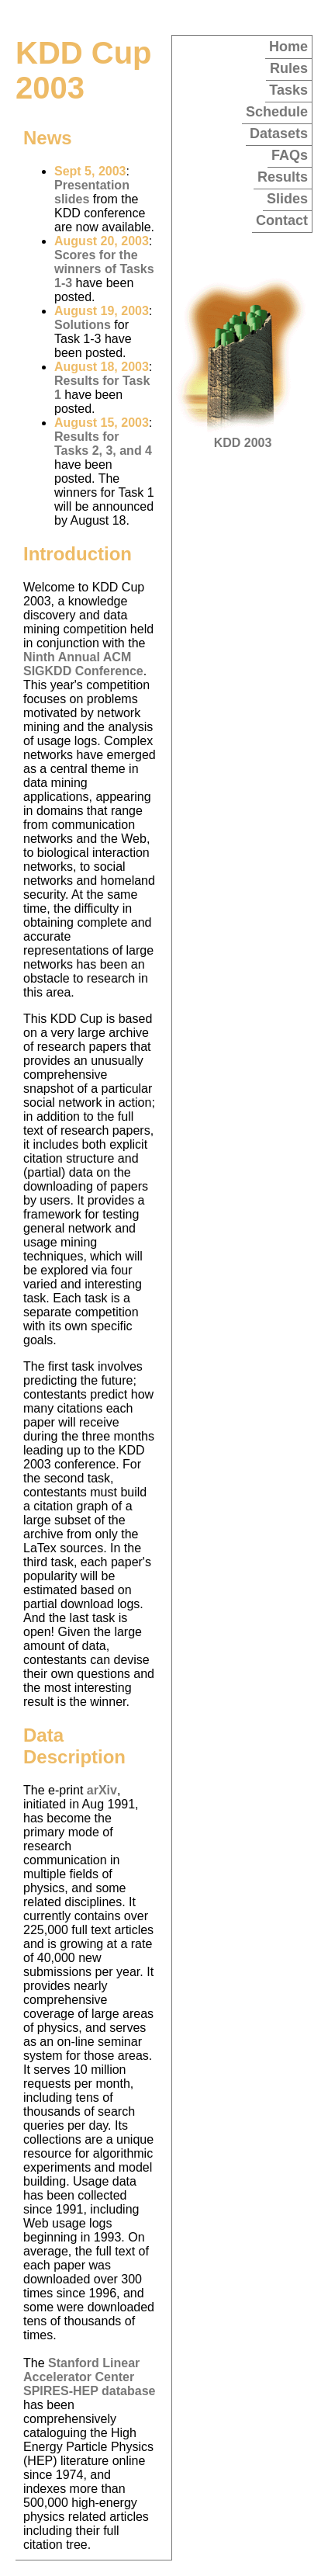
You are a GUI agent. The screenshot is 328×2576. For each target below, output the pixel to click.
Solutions (82, 324)
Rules (289, 68)
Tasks (288, 90)
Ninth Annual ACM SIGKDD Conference (83, 664)
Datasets (279, 133)
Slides (287, 198)
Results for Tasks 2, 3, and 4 (103, 443)
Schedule (277, 112)
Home (288, 46)
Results (282, 177)
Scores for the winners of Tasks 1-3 (104, 268)
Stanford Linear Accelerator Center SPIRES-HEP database (89, 2376)
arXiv (102, 1790)
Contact (282, 220)
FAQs (289, 155)
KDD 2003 (242, 437)
